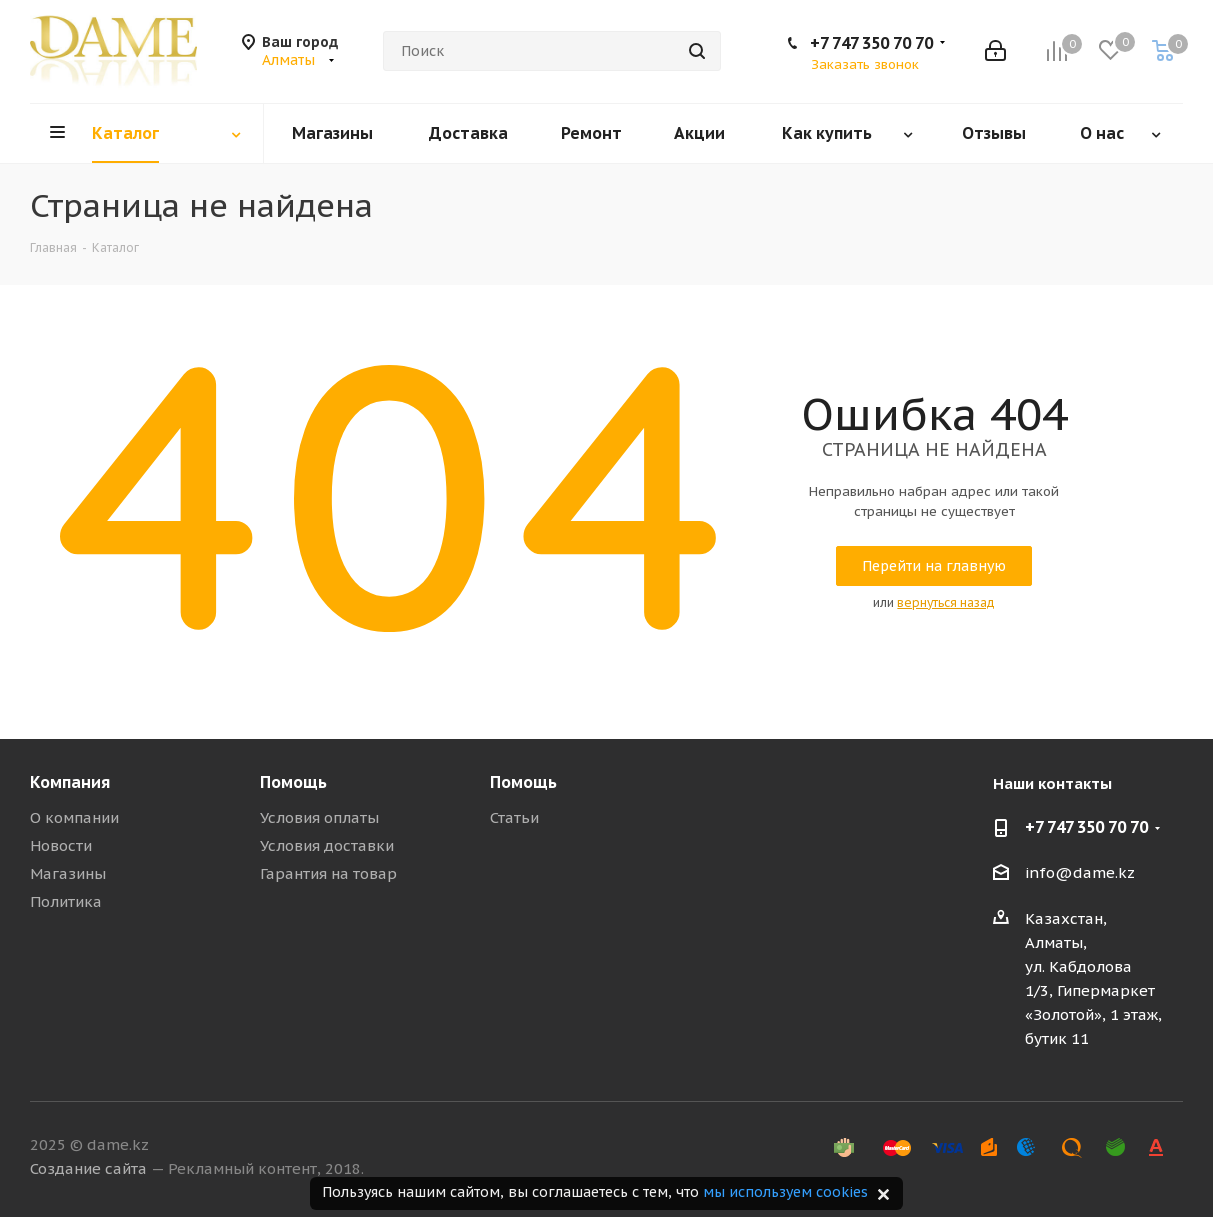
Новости (61, 845)
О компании (74, 817)
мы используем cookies (785, 1192)
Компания (70, 782)
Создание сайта (88, 1168)
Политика (66, 901)
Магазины (68, 873)
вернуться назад (946, 602)
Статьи (514, 817)
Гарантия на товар (328, 873)
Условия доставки (327, 845)
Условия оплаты (319, 817)
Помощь (293, 782)
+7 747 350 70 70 (871, 43)
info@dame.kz (1080, 872)
